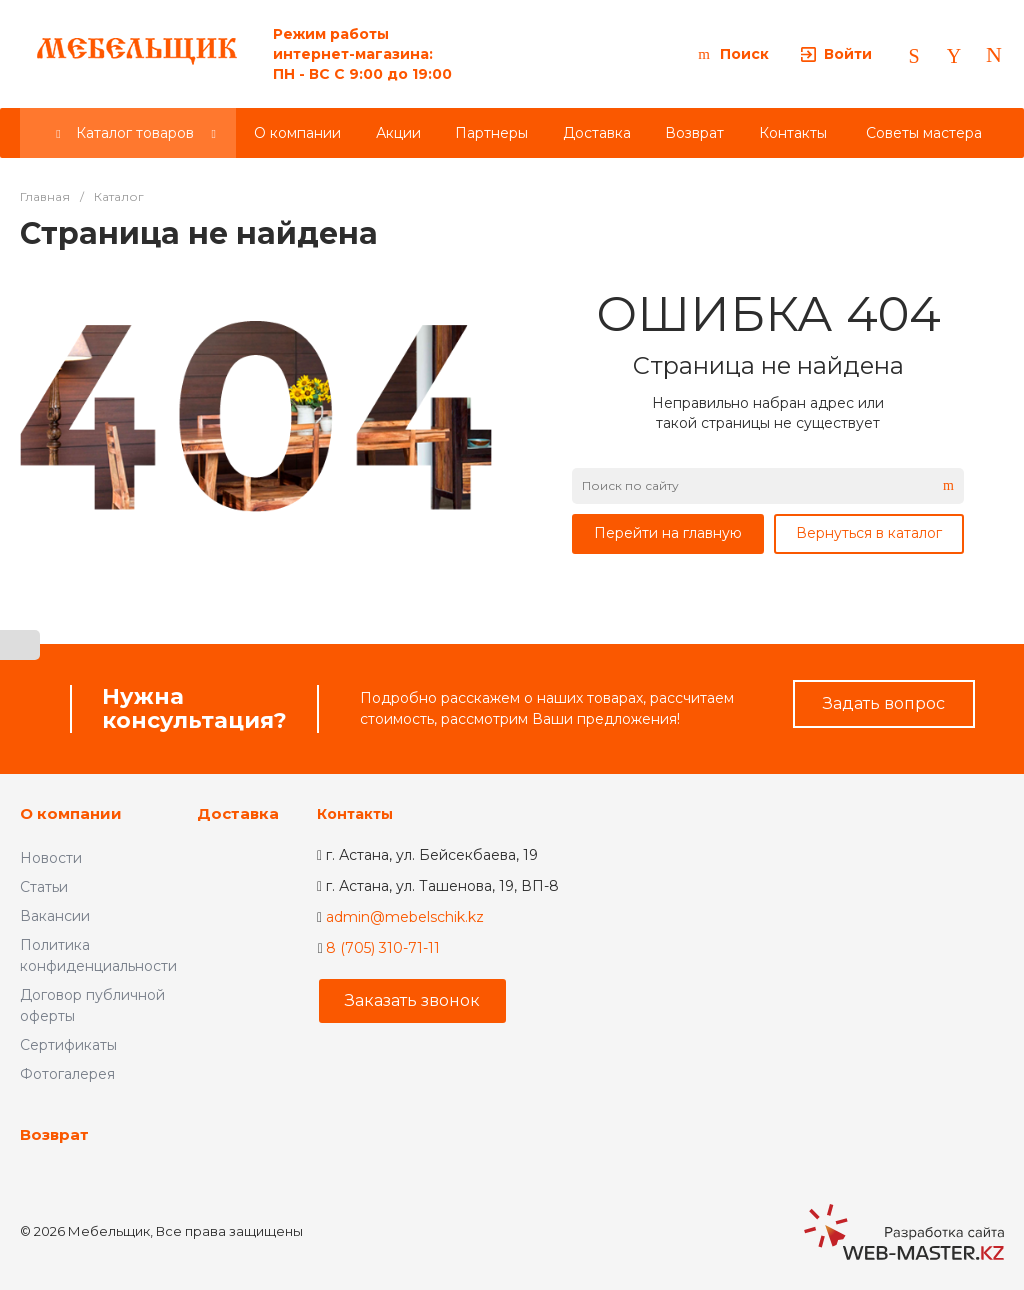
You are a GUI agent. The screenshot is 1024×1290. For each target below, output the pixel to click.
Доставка (238, 813)
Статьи (44, 887)
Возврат (54, 1134)
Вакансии (55, 916)
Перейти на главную (668, 533)
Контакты (355, 814)
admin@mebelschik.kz (405, 917)
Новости (51, 858)
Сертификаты (68, 1045)
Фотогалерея (67, 1074)
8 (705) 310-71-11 (383, 948)
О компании (71, 813)
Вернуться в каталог (869, 533)
